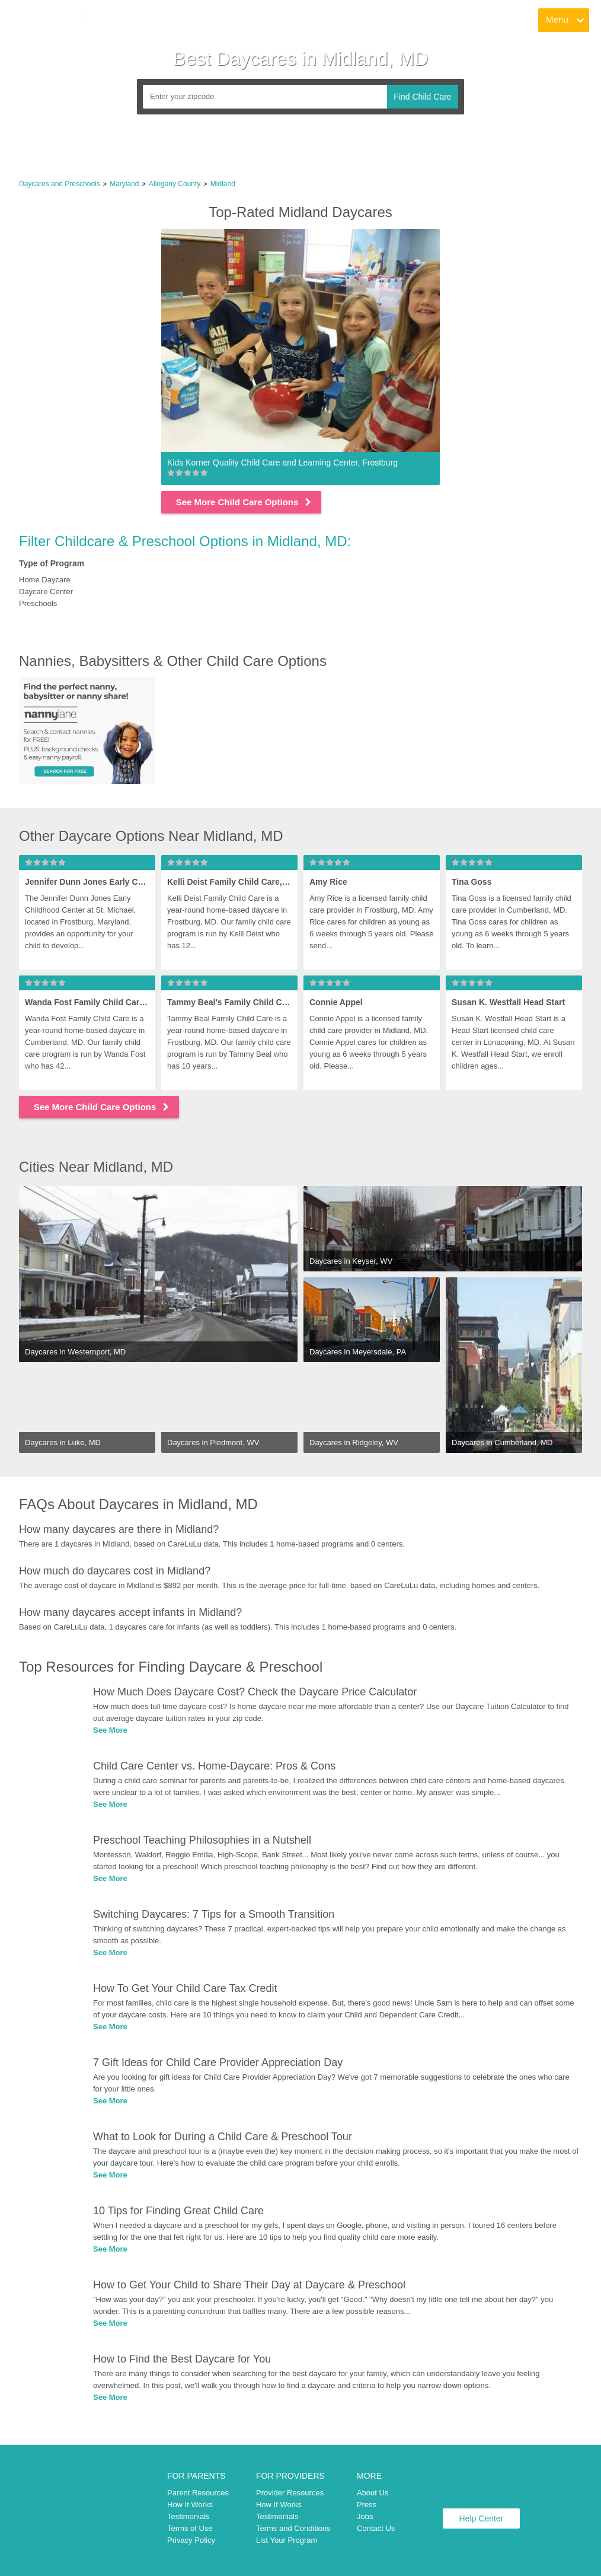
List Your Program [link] (286, 2540)
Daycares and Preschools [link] (59, 184)
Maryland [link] (124, 184)
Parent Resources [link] (198, 2492)
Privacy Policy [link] (191, 2540)
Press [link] (366, 2504)
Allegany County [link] (174, 184)
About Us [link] (372, 2492)
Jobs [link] (365, 2516)
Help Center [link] (481, 2518)
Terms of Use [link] (190, 2528)
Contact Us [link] (376, 2528)
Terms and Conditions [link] (293, 2528)
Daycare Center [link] (46, 591)
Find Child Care (422, 96)
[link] (53, 21)
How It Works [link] (190, 2504)
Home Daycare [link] (45, 579)
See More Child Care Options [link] (244, 502)
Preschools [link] (38, 603)
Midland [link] (222, 184)
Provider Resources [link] (290, 2492)
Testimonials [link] (188, 2516)
